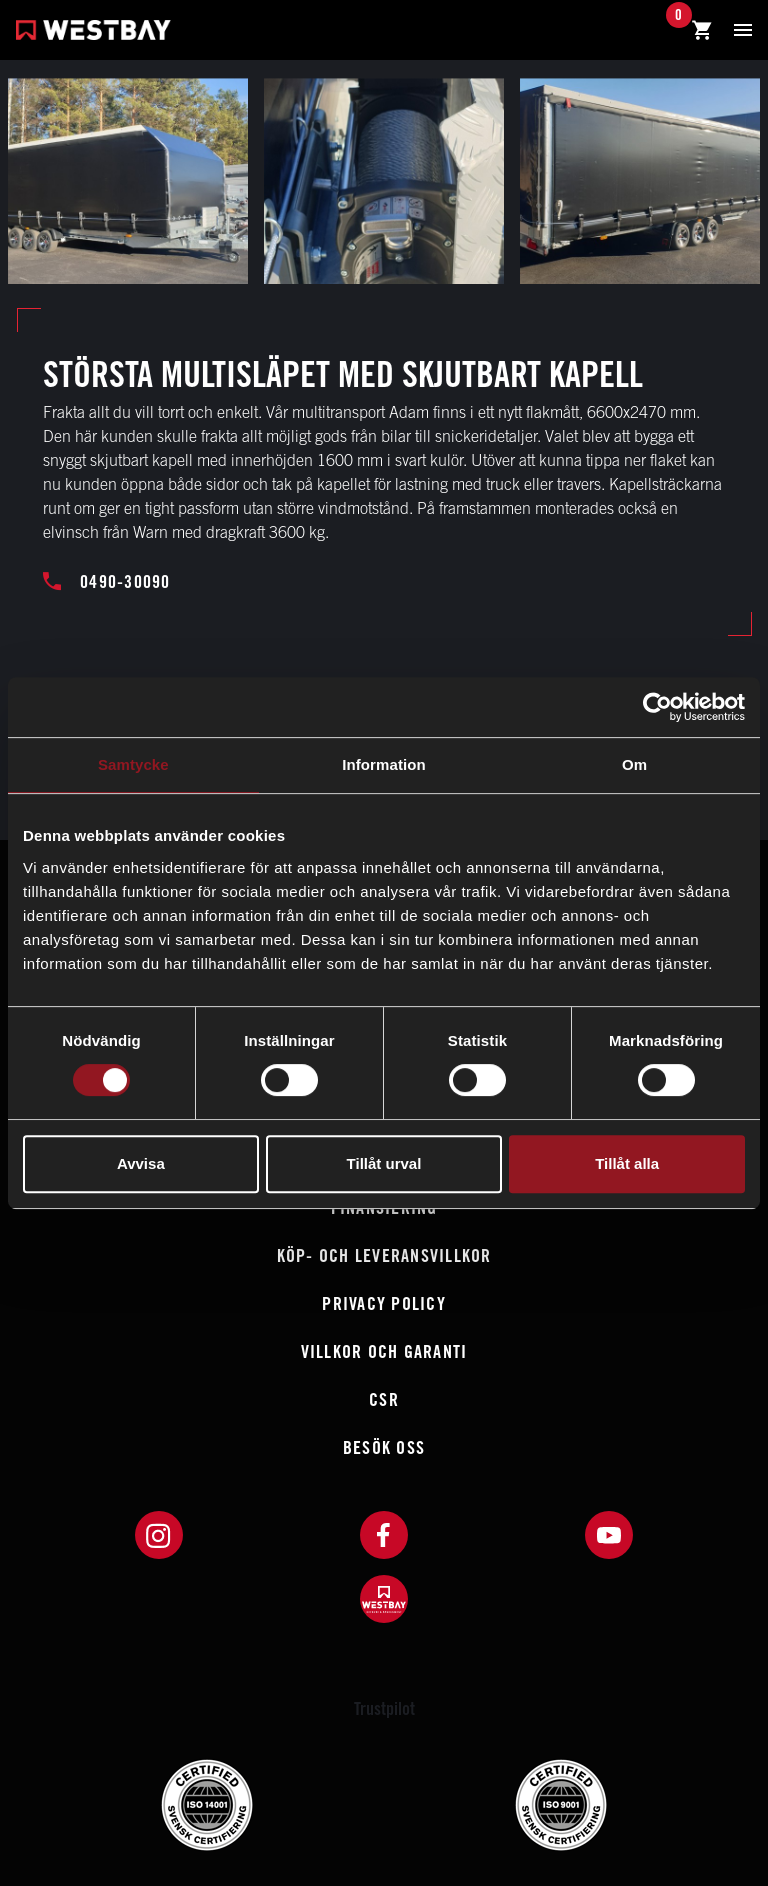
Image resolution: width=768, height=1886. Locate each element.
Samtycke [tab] (133, 764)
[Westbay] (93, 32)
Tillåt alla (627, 1163)
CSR (384, 1399)
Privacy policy (384, 1303)
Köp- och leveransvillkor (384, 1255)
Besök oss (384, 1447)
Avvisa (141, 1163)
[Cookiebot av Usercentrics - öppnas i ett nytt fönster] (657, 707)
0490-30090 (107, 581)
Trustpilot (384, 1708)
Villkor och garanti (384, 1351)
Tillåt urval (384, 1163)
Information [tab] (384, 764)
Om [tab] (634, 764)
